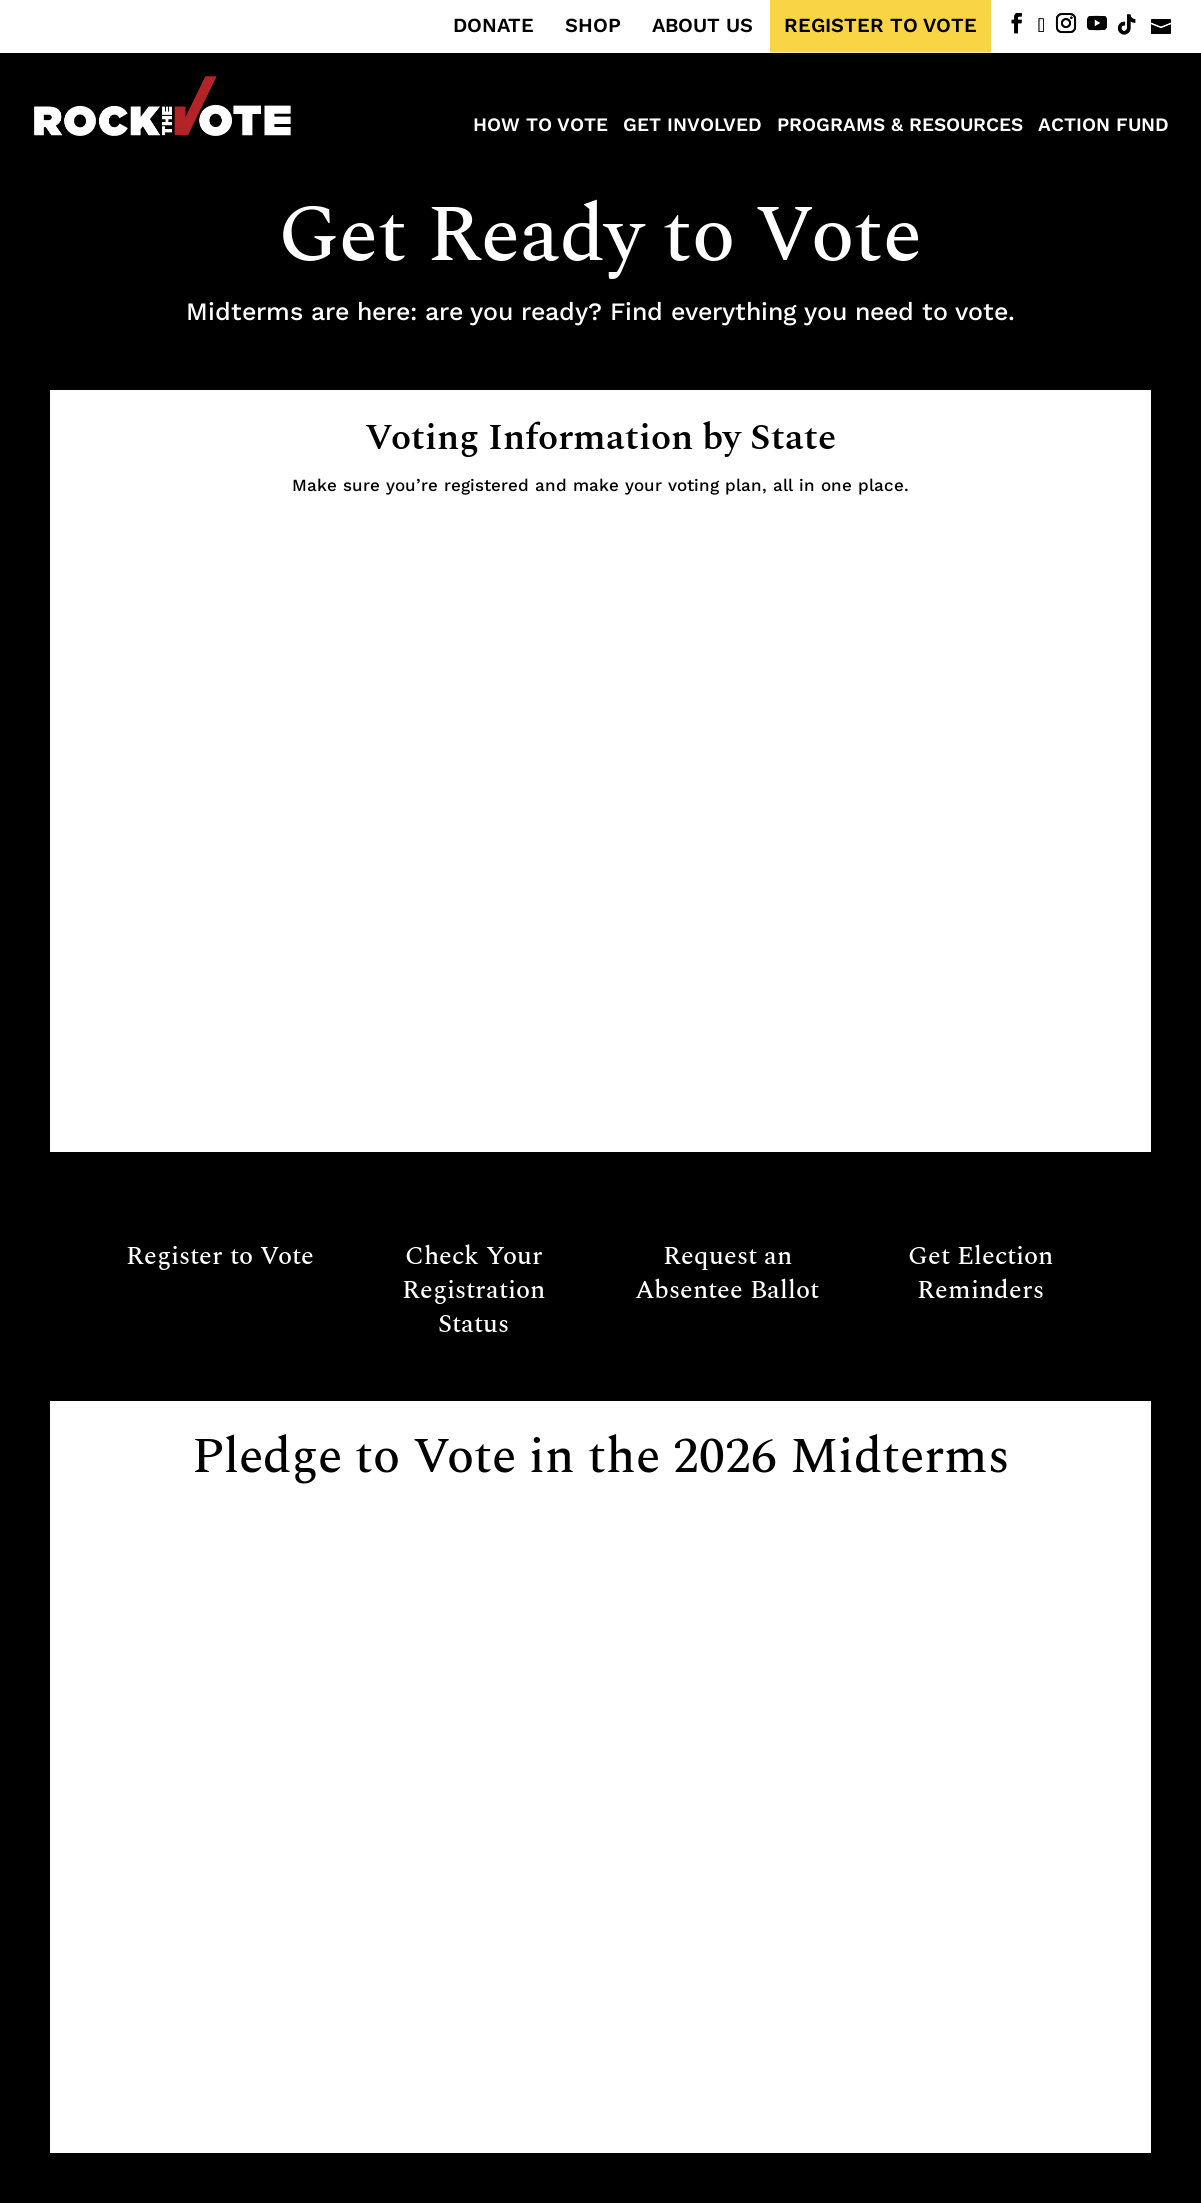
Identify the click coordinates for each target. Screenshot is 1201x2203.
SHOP (593, 26)
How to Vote (540, 127)
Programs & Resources (900, 127)
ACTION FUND (1103, 127)
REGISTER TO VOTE (880, 26)
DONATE (493, 26)
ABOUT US (702, 26)
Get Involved (692, 127)
